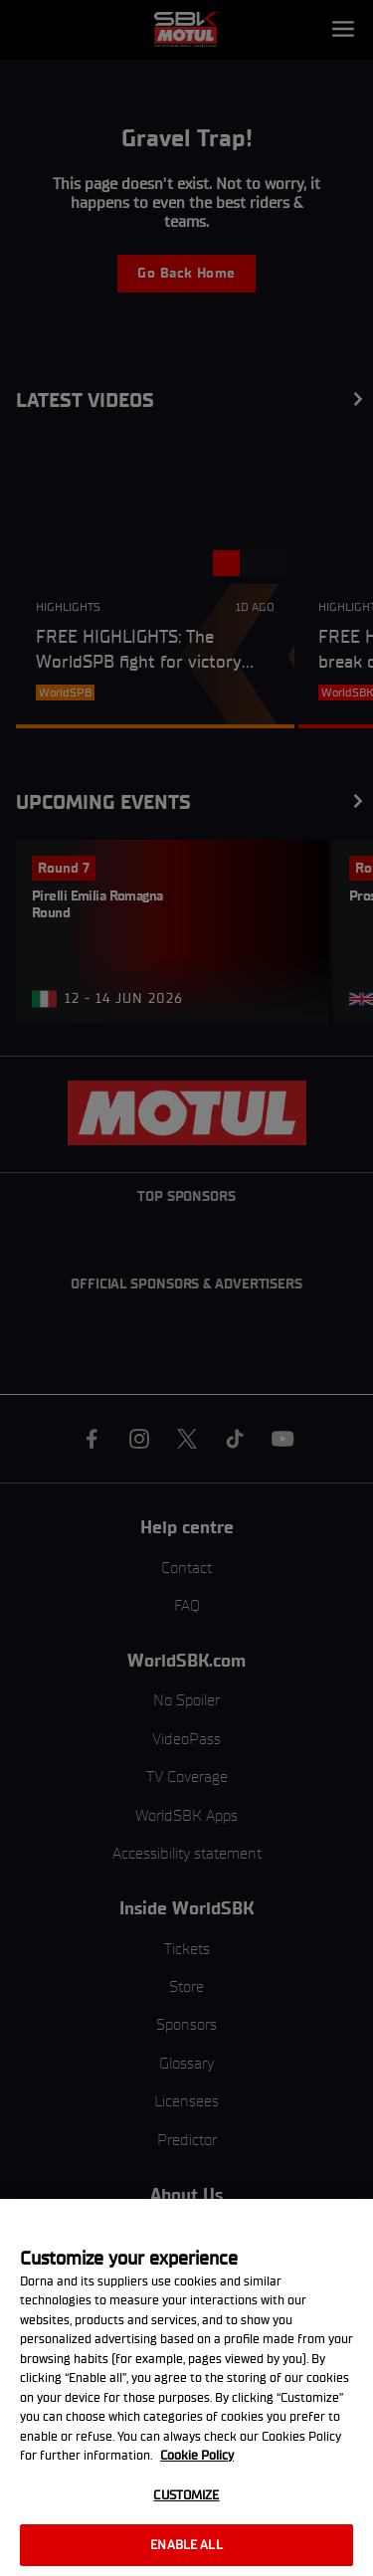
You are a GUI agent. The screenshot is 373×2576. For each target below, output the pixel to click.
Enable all (186, 2544)
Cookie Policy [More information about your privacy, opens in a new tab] (197, 2455)
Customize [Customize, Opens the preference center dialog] (186, 2494)
